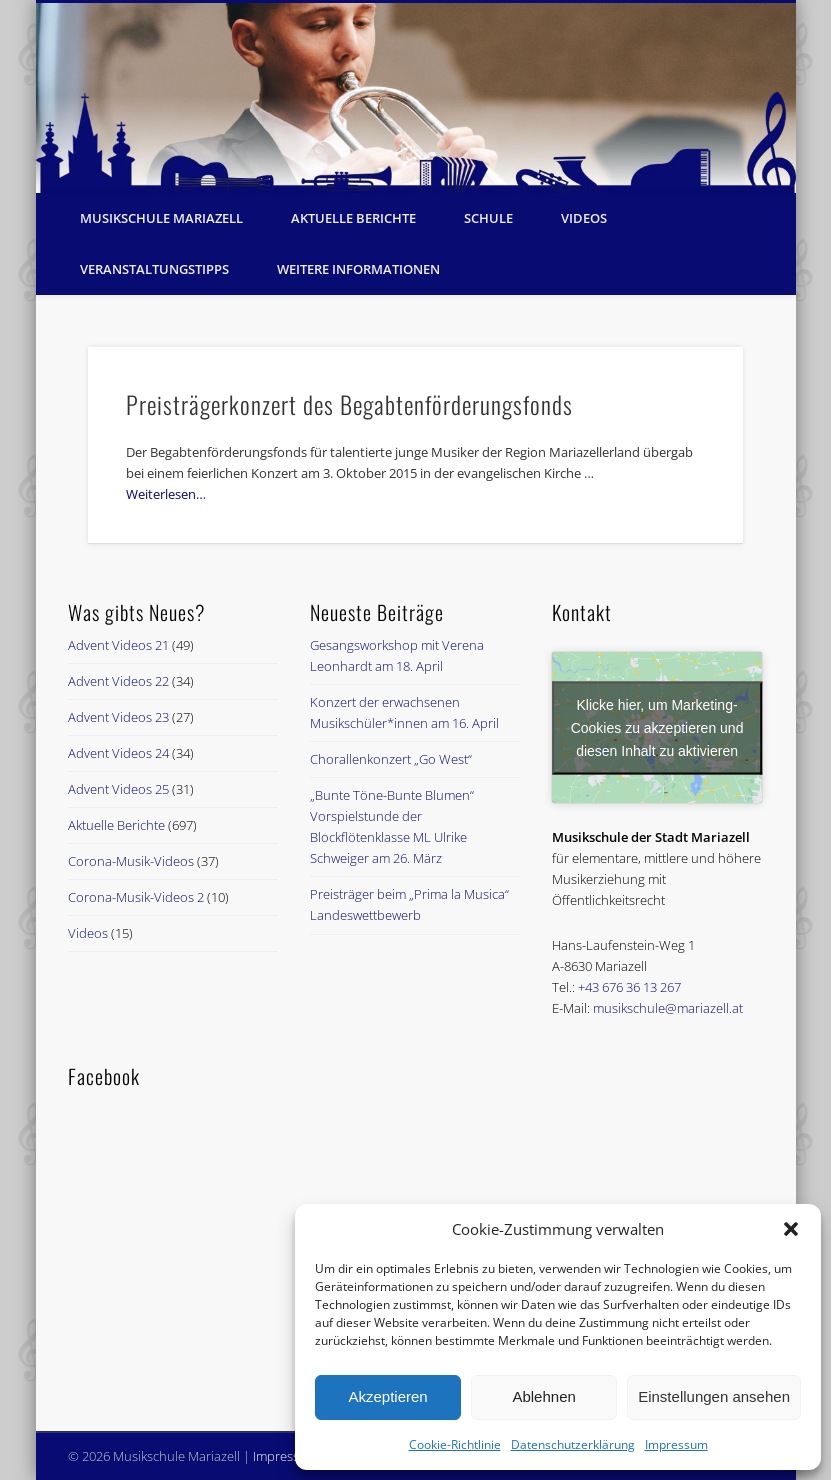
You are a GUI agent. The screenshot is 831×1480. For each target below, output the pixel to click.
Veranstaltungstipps (154, 269)
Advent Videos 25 (118, 789)
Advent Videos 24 (118, 753)
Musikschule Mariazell (161, 218)
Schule (488, 218)
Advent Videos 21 (118, 645)
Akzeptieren (387, 1396)
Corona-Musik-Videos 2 (136, 897)
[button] (791, 1229)
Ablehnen (543, 1396)
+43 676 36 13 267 (629, 987)
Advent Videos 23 (118, 717)
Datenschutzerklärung (573, 1444)
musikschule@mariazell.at (668, 1008)
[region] (416, 98)
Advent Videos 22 (118, 681)
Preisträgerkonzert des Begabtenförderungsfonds (349, 404)
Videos (584, 218)
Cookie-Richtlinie (455, 1444)
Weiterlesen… (166, 494)
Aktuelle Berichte (353, 218)
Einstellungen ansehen (714, 1396)
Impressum (676, 1444)
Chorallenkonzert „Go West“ (391, 759)
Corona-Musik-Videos (131, 861)
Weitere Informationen (358, 269)
